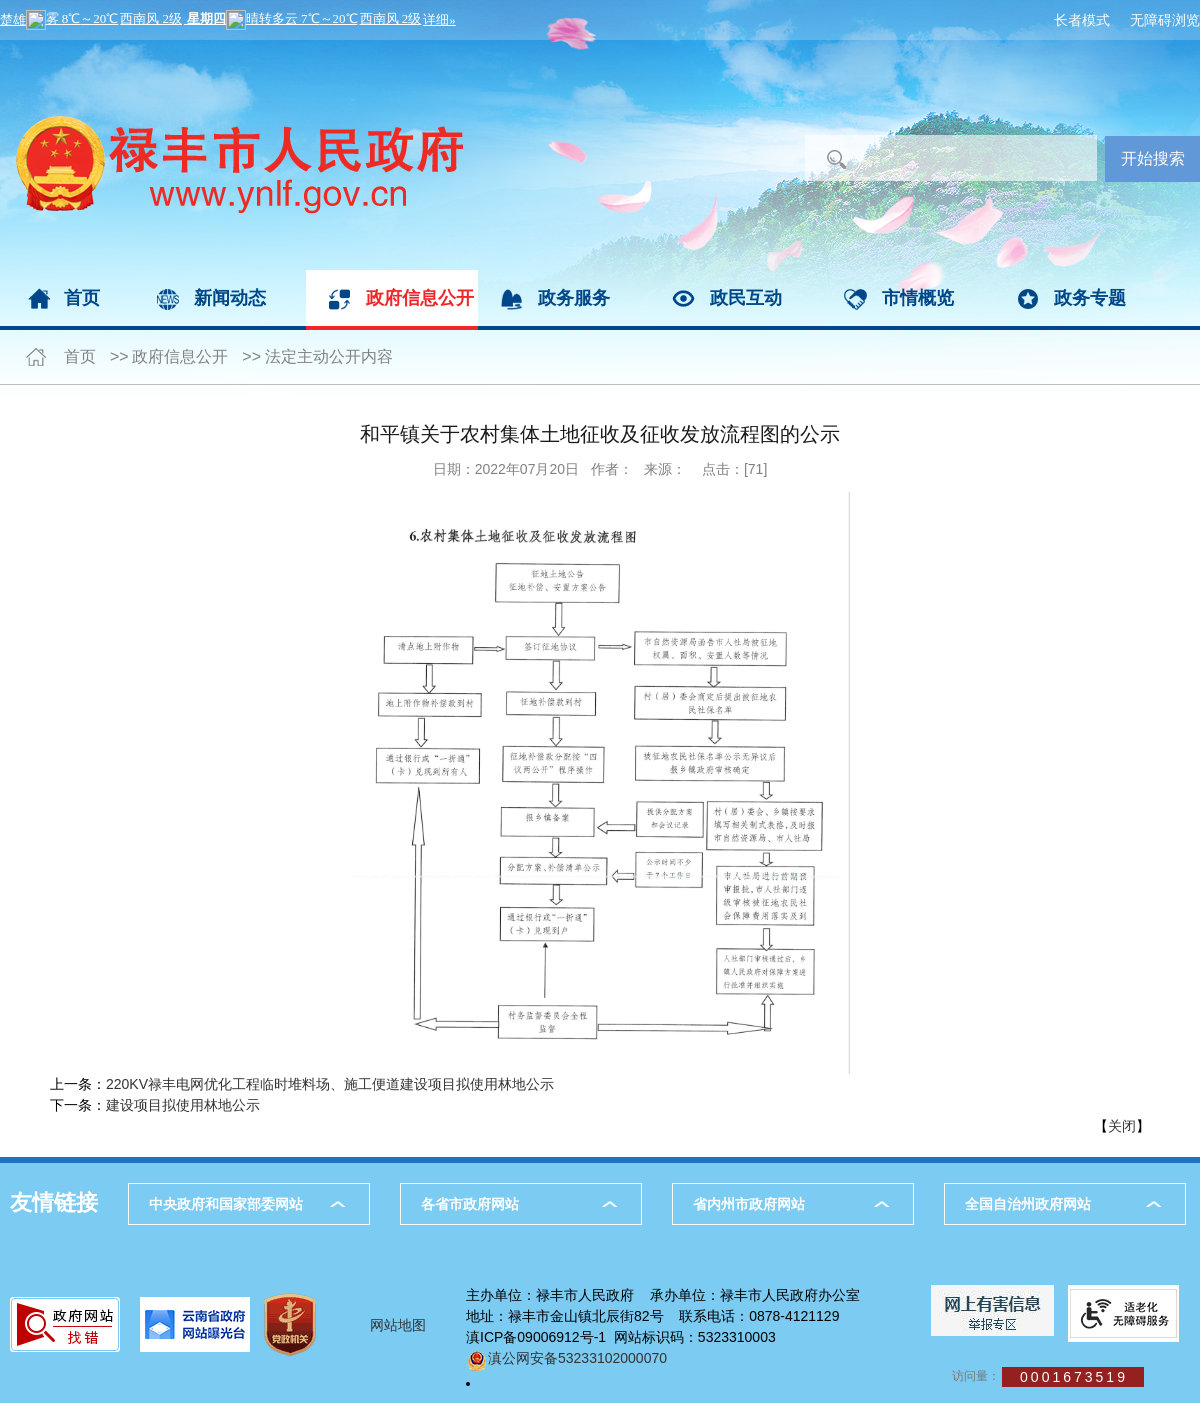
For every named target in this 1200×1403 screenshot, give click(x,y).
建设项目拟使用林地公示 (183, 1105)
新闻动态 (230, 298)
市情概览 (918, 298)
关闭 (1122, 1126)
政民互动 (746, 298)
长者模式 (1082, 20)
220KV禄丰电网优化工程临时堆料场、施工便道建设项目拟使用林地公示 (330, 1084)
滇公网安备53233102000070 (566, 1358)
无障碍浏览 (1165, 20)
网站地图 (398, 1325)
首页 (82, 298)
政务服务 (574, 298)
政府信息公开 (420, 298)
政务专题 (1090, 298)
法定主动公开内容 (329, 356)
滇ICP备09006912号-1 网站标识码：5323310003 (621, 1337)
